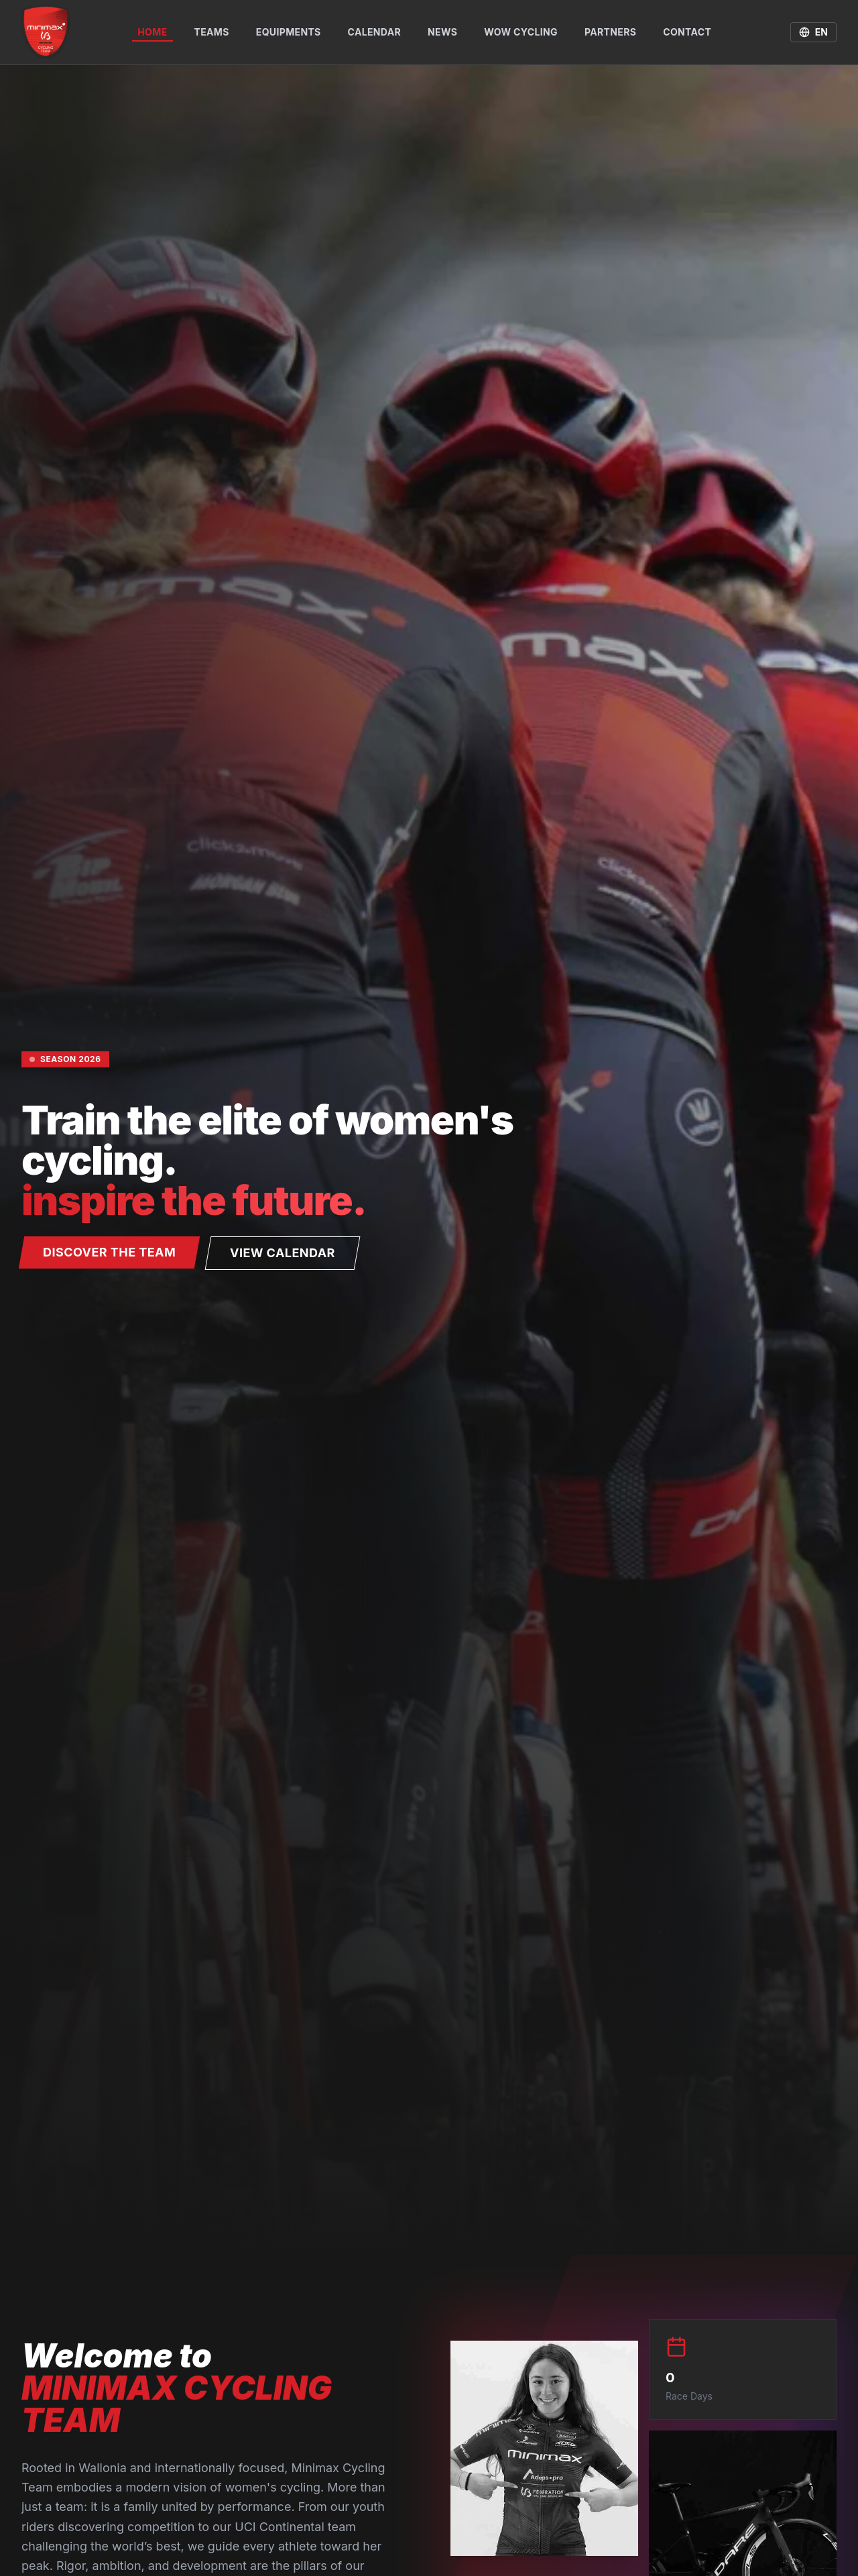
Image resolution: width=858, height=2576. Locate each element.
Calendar (374, 32)
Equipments (288, 32)
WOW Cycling (521, 32)
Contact (687, 32)
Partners (610, 32)
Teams (211, 32)
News (442, 32)
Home (152, 34)
